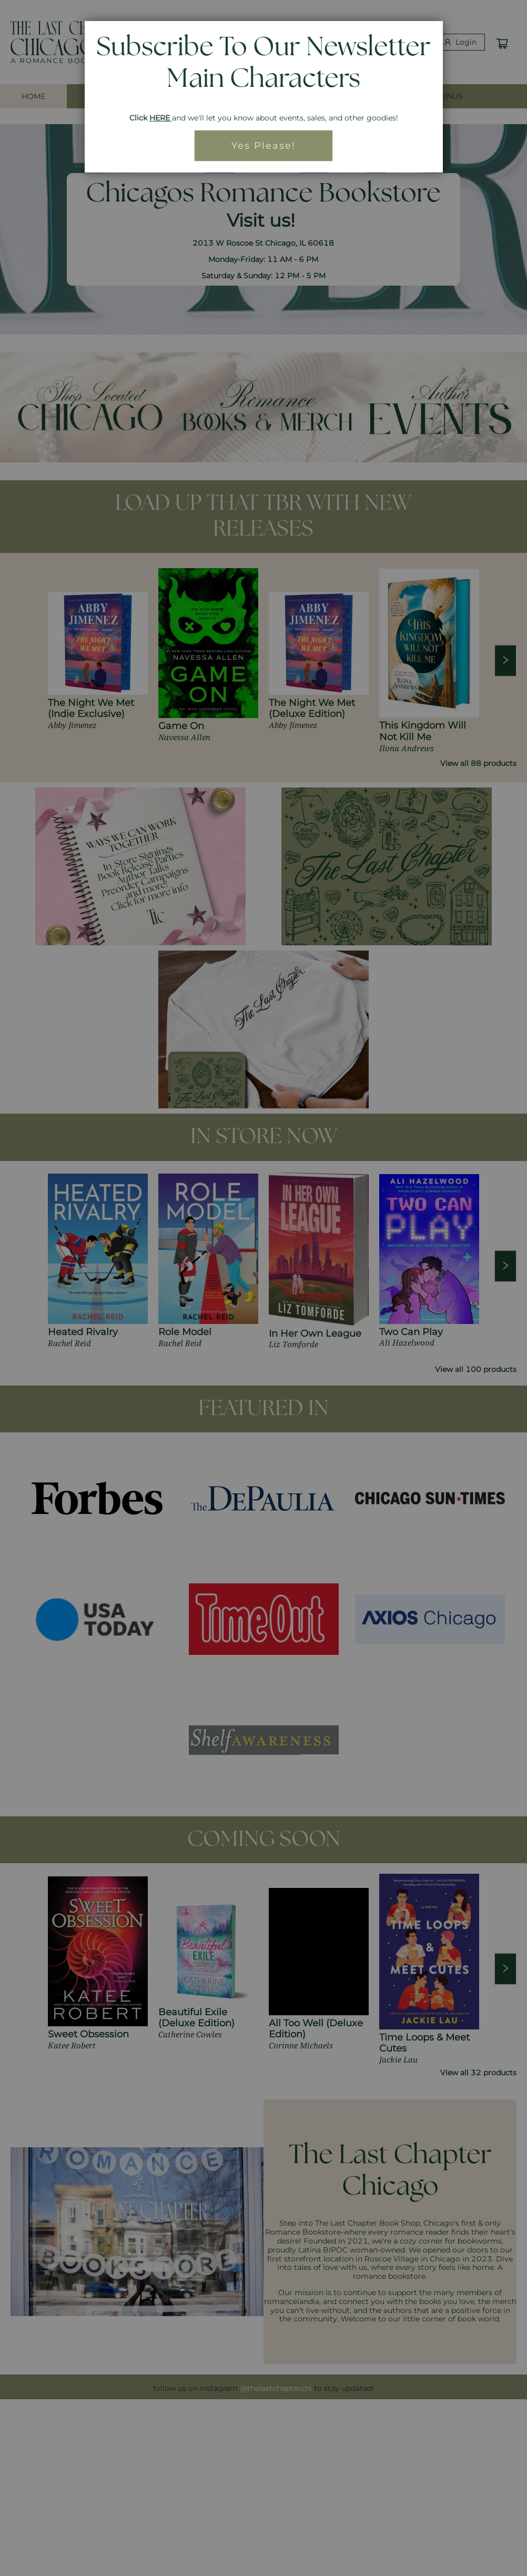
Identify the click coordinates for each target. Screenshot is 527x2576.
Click (139, 118)
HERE (159, 118)
